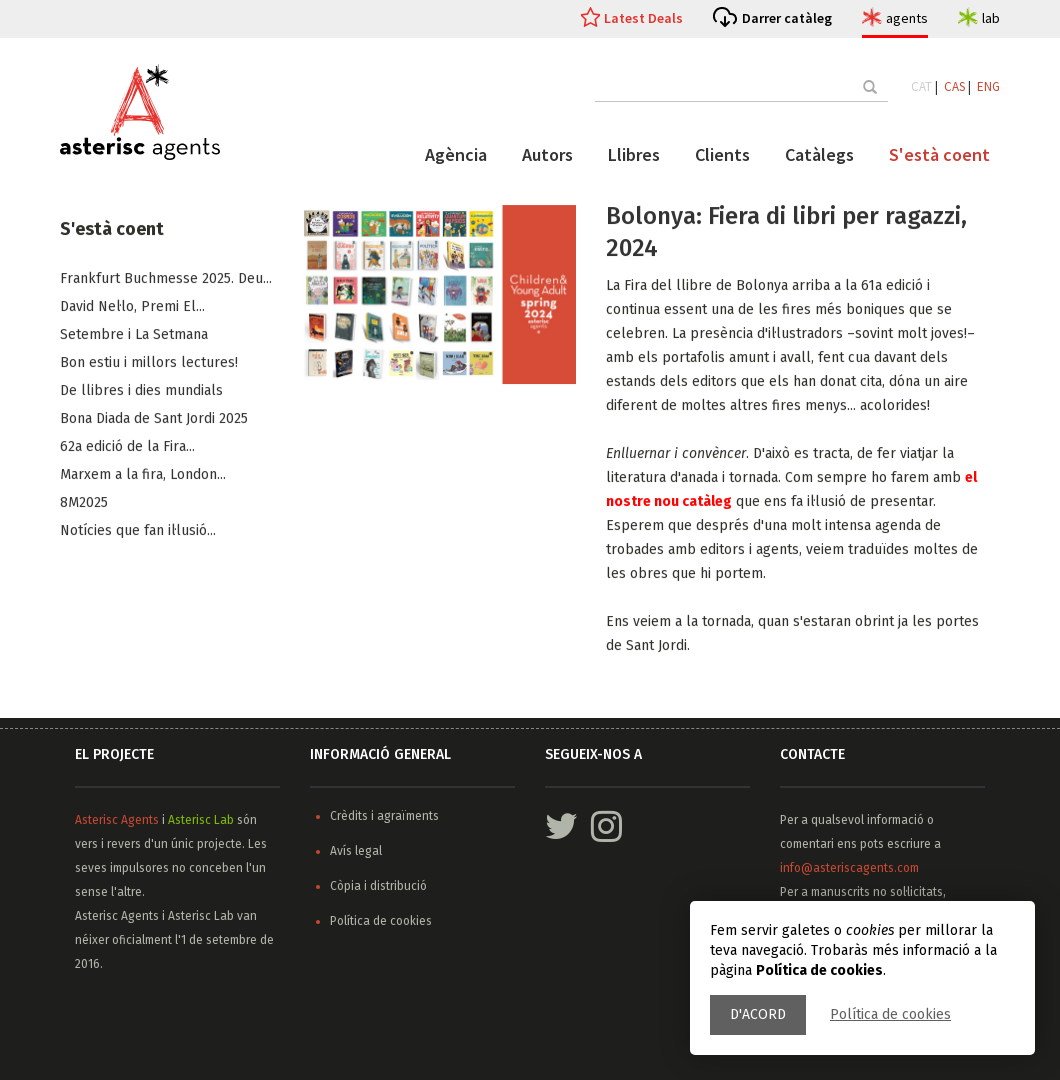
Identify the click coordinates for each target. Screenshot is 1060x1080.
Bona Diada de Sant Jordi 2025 (154, 419)
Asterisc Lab (201, 820)
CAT (921, 86)
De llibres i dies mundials (141, 391)
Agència (456, 154)
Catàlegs (819, 154)
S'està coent (939, 154)
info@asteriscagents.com (849, 868)
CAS (954, 86)
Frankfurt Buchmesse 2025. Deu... (166, 279)
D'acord (758, 1014)
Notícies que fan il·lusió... (138, 531)
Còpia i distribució (378, 886)
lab (991, 18)
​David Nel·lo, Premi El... (132, 307)
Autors (547, 154)
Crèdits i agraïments (384, 816)
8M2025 (84, 503)
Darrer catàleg (787, 18)
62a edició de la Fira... (127, 447)
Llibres (634, 154)
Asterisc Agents (117, 820)
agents (907, 18)
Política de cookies (890, 1014)
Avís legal (356, 851)
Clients (722, 154)
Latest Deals (643, 18)
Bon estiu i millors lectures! (149, 363)
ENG (988, 86)
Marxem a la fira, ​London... (143, 475)
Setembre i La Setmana (134, 335)
